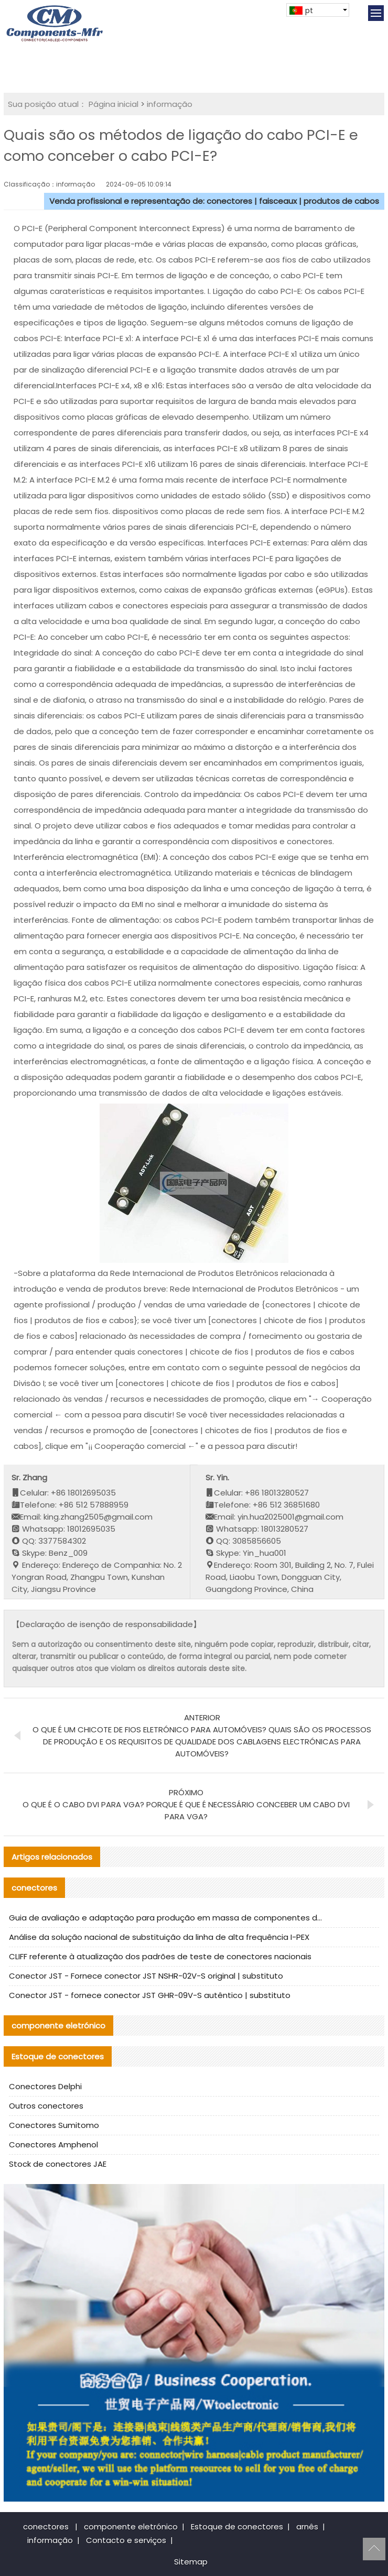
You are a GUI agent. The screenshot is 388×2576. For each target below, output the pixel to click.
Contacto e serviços (126, 2540)
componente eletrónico (131, 2526)
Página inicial (113, 104)
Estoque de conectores (237, 2526)
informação (169, 104)
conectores (46, 2526)
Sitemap (191, 2561)
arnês (307, 2526)
